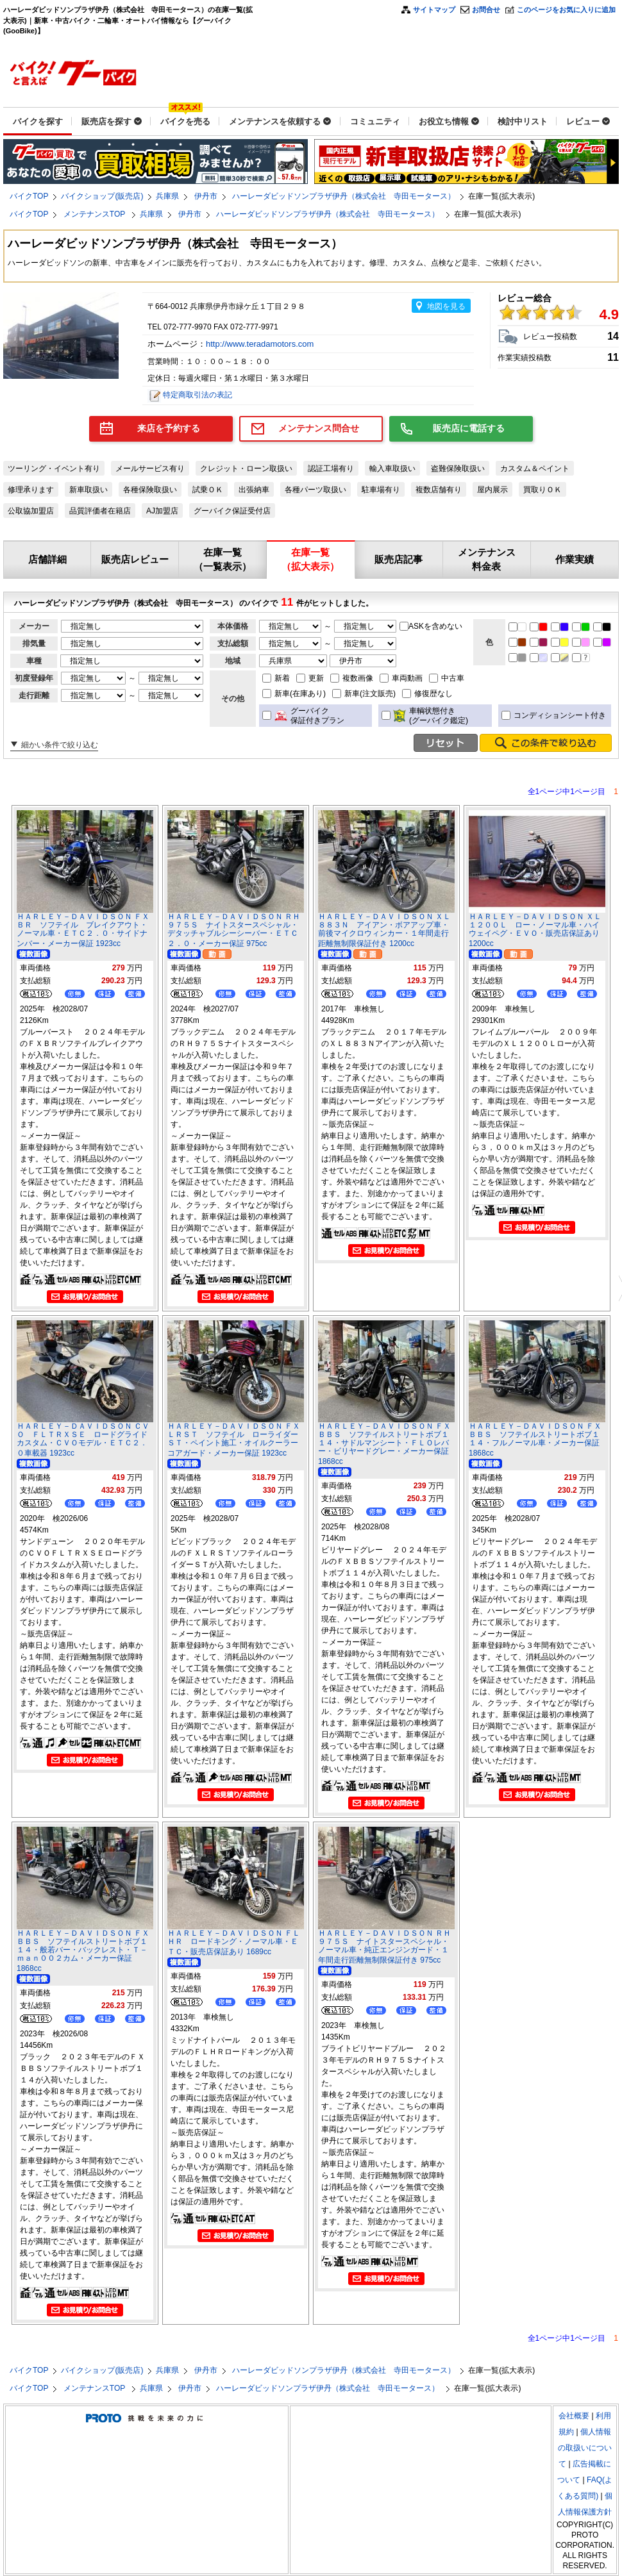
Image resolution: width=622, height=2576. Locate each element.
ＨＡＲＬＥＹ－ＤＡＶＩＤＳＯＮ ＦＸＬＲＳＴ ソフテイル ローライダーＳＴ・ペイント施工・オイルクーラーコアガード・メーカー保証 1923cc (233, 1440)
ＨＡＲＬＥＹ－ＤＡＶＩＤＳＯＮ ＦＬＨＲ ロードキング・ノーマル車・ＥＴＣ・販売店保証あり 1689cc (233, 1942)
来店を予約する (168, 428)
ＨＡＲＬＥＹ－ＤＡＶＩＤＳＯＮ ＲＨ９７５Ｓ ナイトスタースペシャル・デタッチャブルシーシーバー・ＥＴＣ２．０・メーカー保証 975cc (233, 930)
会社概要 (574, 2415)
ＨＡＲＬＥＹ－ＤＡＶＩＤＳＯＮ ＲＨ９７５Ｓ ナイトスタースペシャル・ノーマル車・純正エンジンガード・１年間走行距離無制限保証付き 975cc (384, 1947)
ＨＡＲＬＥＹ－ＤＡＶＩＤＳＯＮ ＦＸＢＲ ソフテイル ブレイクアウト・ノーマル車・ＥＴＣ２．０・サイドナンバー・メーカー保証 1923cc (83, 930)
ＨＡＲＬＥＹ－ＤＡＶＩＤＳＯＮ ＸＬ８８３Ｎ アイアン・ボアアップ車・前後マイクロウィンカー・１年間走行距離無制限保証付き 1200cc (384, 930)
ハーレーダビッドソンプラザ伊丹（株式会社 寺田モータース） (343, 196)
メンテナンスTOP (95, 214)
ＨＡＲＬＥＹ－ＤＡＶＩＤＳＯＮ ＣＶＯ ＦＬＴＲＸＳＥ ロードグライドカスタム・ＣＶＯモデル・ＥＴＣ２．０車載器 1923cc (83, 1440)
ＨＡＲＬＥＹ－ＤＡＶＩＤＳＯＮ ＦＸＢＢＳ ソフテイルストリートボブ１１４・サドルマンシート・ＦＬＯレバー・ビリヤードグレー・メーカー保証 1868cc (384, 1444)
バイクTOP (29, 196)
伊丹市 (205, 196)
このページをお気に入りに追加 (566, 9)
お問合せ (486, 9)
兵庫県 (167, 196)
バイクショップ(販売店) (102, 196)
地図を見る (446, 306)
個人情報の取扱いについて (585, 2447)
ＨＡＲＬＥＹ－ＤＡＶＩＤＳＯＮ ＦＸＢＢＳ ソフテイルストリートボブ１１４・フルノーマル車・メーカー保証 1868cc (535, 1440)
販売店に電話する (469, 428)
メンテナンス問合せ (318, 428)
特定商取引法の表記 (197, 394)
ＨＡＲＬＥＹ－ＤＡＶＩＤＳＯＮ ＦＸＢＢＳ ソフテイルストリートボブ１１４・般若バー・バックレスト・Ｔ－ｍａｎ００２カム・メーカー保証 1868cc (83, 1951)
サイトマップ (434, 9)
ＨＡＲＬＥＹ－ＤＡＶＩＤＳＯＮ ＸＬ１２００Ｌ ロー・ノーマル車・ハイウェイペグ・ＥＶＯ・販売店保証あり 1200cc (535, 930)
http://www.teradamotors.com (261, 344)
